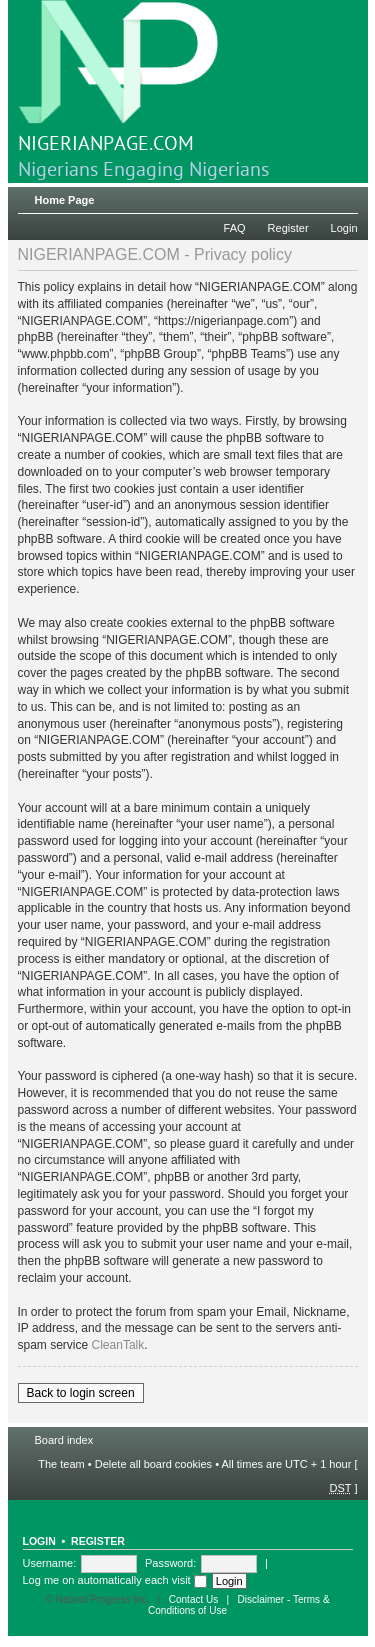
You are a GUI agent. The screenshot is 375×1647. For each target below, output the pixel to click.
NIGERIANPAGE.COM (118, 78)
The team (61, 1464)
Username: (50, 1563)
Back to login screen (81, 1393)
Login (344, 228)
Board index (64, 1440)
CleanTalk (118, 1345)
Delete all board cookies (153, 1464)
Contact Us (193, 1599)
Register (288, 228)
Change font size (343, 196)
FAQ (235, 228)
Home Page (65, 200)
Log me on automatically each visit (115, 1580)
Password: (170, 1563)
